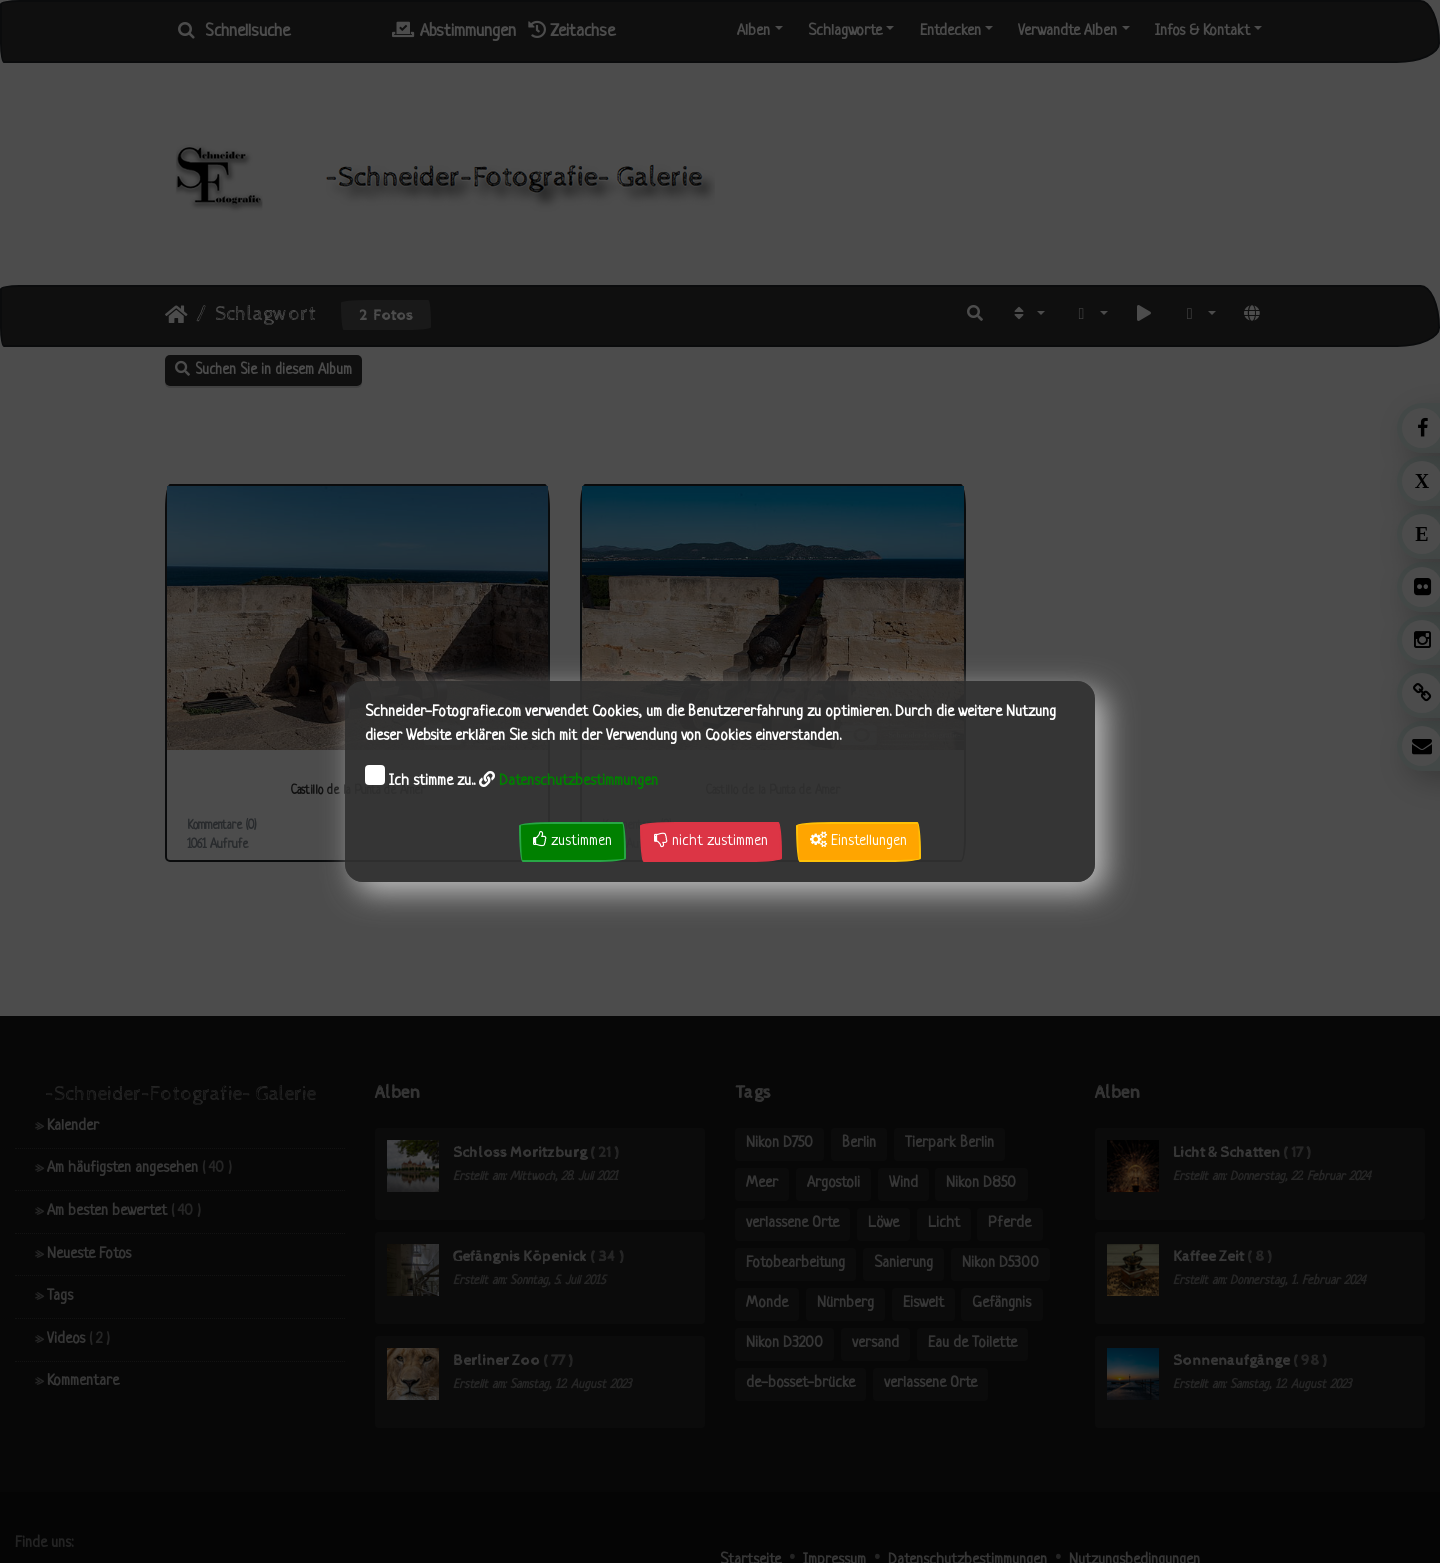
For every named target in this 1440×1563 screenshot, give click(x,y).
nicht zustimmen (711, 840)
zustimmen (572, 840)
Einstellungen (858, 840)
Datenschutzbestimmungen (578, 781)
